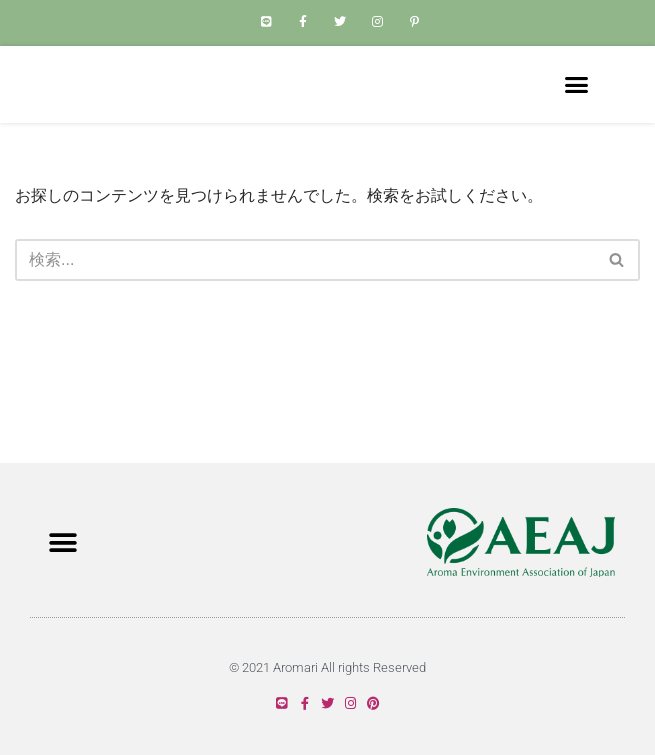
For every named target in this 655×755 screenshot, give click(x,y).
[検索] (305, 320)
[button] (577, 115)
